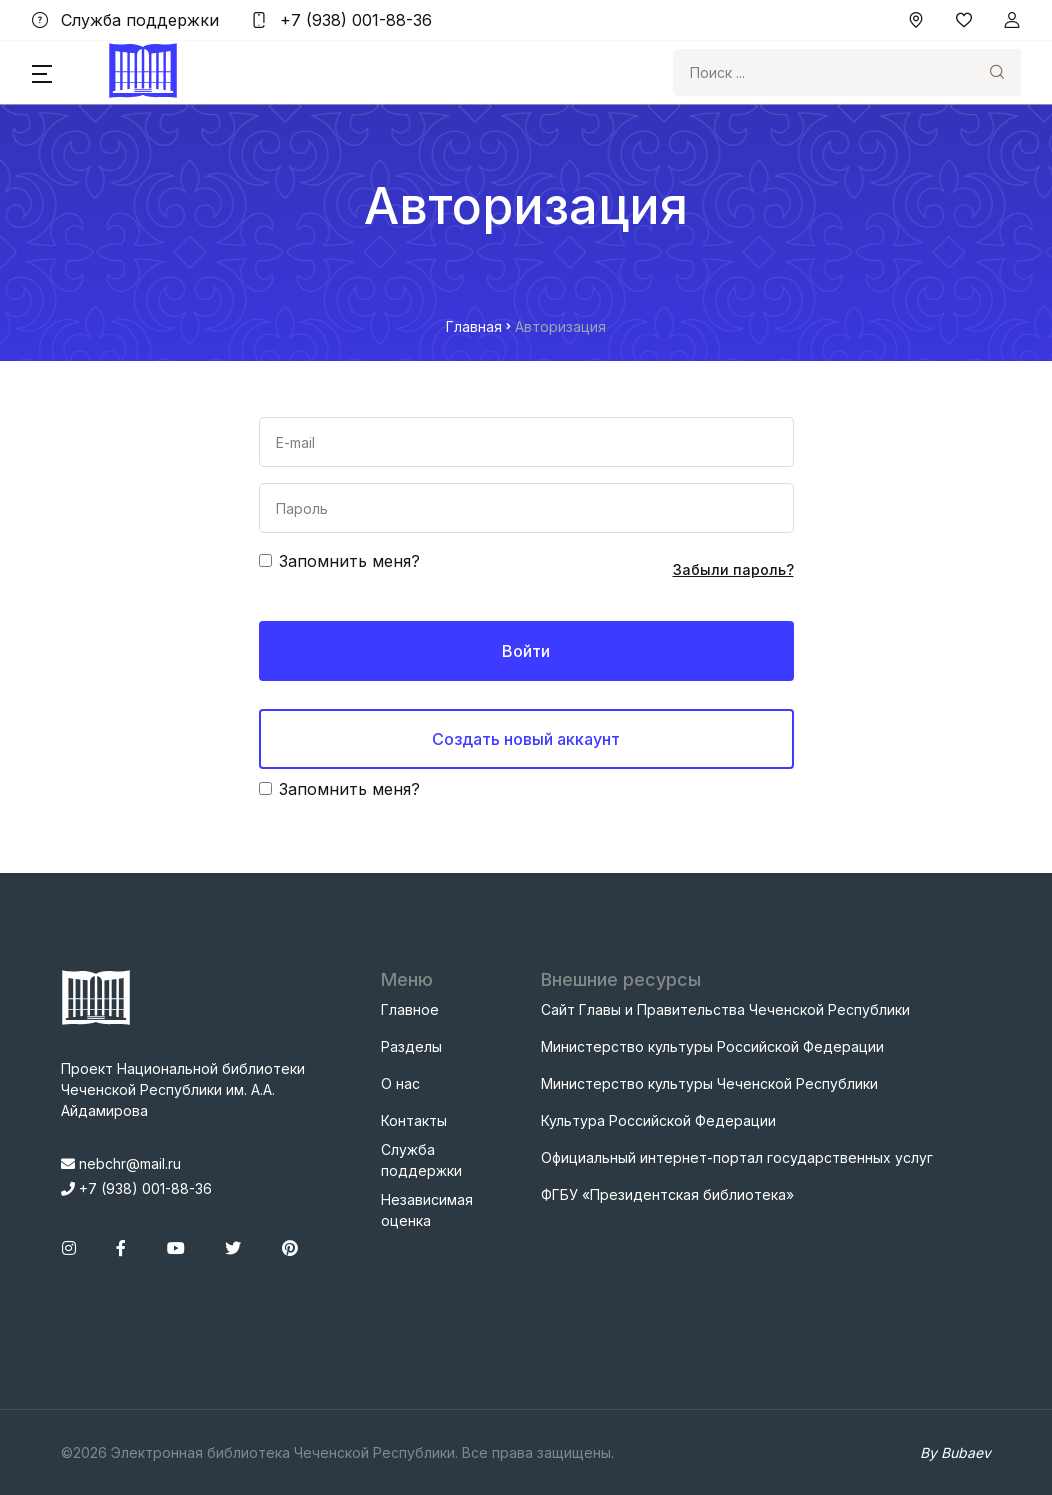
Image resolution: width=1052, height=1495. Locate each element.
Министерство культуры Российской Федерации (712, 1046)
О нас (400, 1083)
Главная (474, 326)
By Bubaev (955, 1452)
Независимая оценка (427, 1210)
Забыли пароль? (733, 569)
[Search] (823, 72)
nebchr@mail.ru (121, 1163)
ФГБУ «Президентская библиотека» (667, 1194)
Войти (526, 651)
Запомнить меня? (349, 561)
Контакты (414, 1120)
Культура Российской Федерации (658, 1120)
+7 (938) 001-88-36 (341, 20)
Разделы (411, 1046)
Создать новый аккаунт (526, 739)
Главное (410, 1009)
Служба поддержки (125, 20)
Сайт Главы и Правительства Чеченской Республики (725, 1009)
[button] (42, 73)
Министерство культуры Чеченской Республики (709, 1083)
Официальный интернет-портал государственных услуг (737, 1157)
